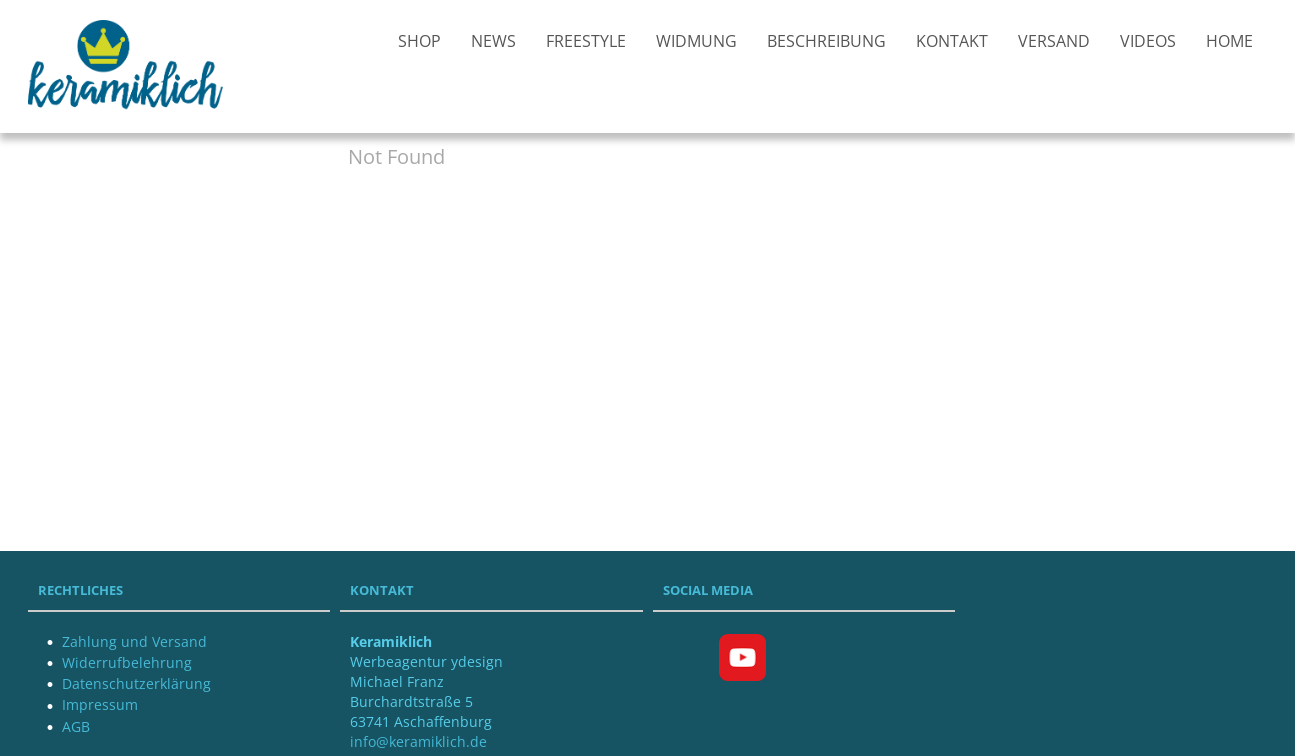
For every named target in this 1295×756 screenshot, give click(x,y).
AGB (76, 726)
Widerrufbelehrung (127, 662)
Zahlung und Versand (134, 641)
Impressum (100, 704)
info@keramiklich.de (418, 741)
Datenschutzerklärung (136, 683)
